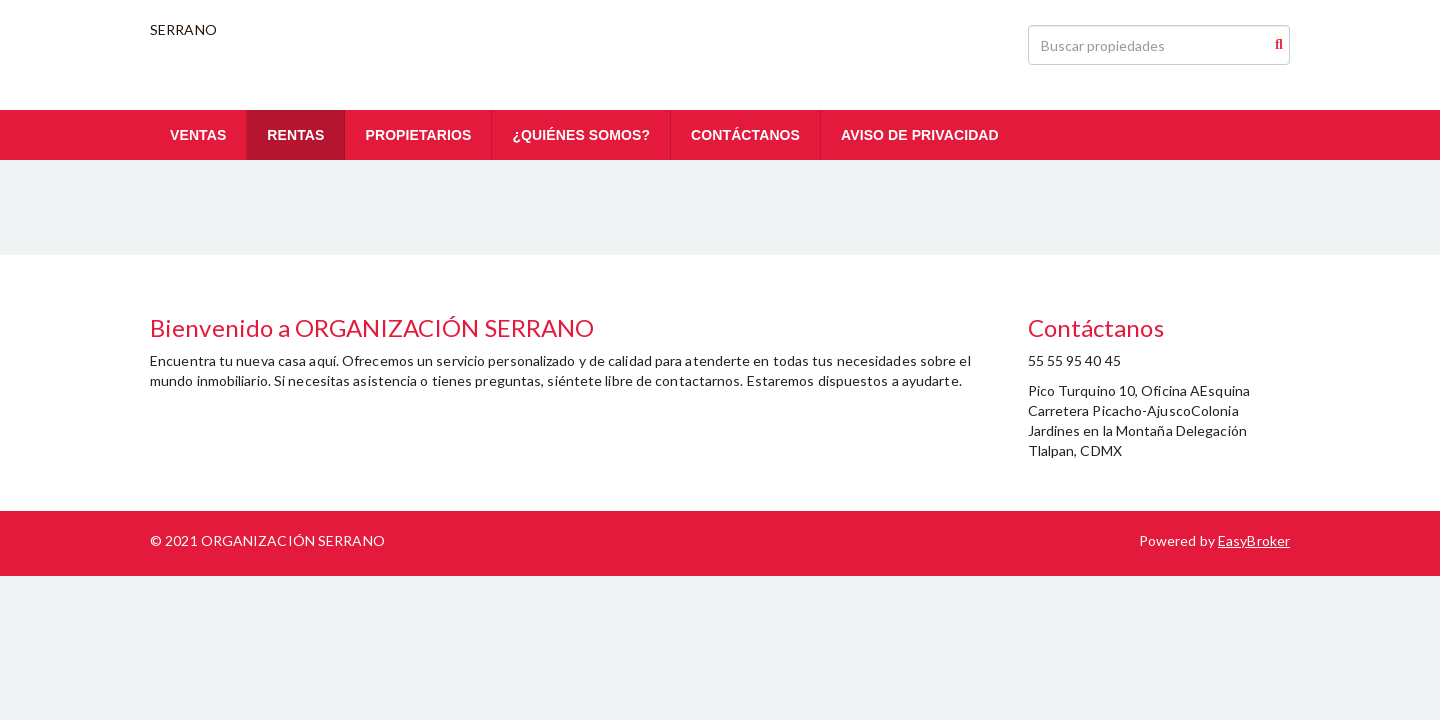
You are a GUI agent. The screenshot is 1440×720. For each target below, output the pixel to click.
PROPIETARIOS (418, 135)
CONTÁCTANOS (745, 135)
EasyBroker (1254, 540)
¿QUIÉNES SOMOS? (581, 135)
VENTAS (198, 135)
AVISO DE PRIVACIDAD (920, 135)
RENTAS (295, 135)
